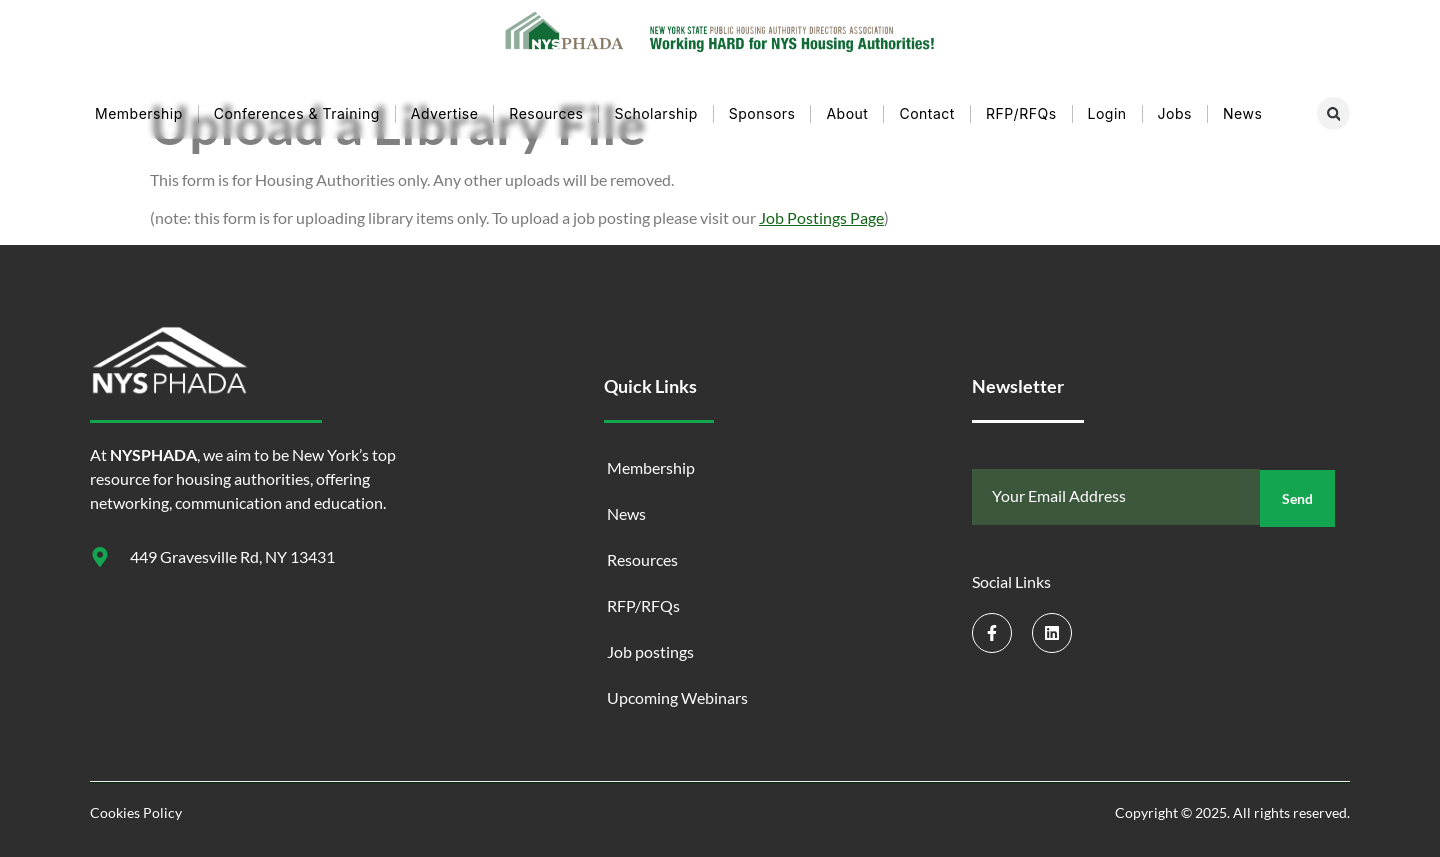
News (1242, 113)
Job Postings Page (821, 217)
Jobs (1175, 113)
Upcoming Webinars (677, 697)
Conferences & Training (297, 113)
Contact (926, 113)
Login (1107, 113)
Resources (546, 113)
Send (1297, 497)
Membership (139, 113)
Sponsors (762, 113)
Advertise (445, 113)
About (847, 113)
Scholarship (655, 113)
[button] (1333, 113)
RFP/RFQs (1021, 113)
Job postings (650, 651)
